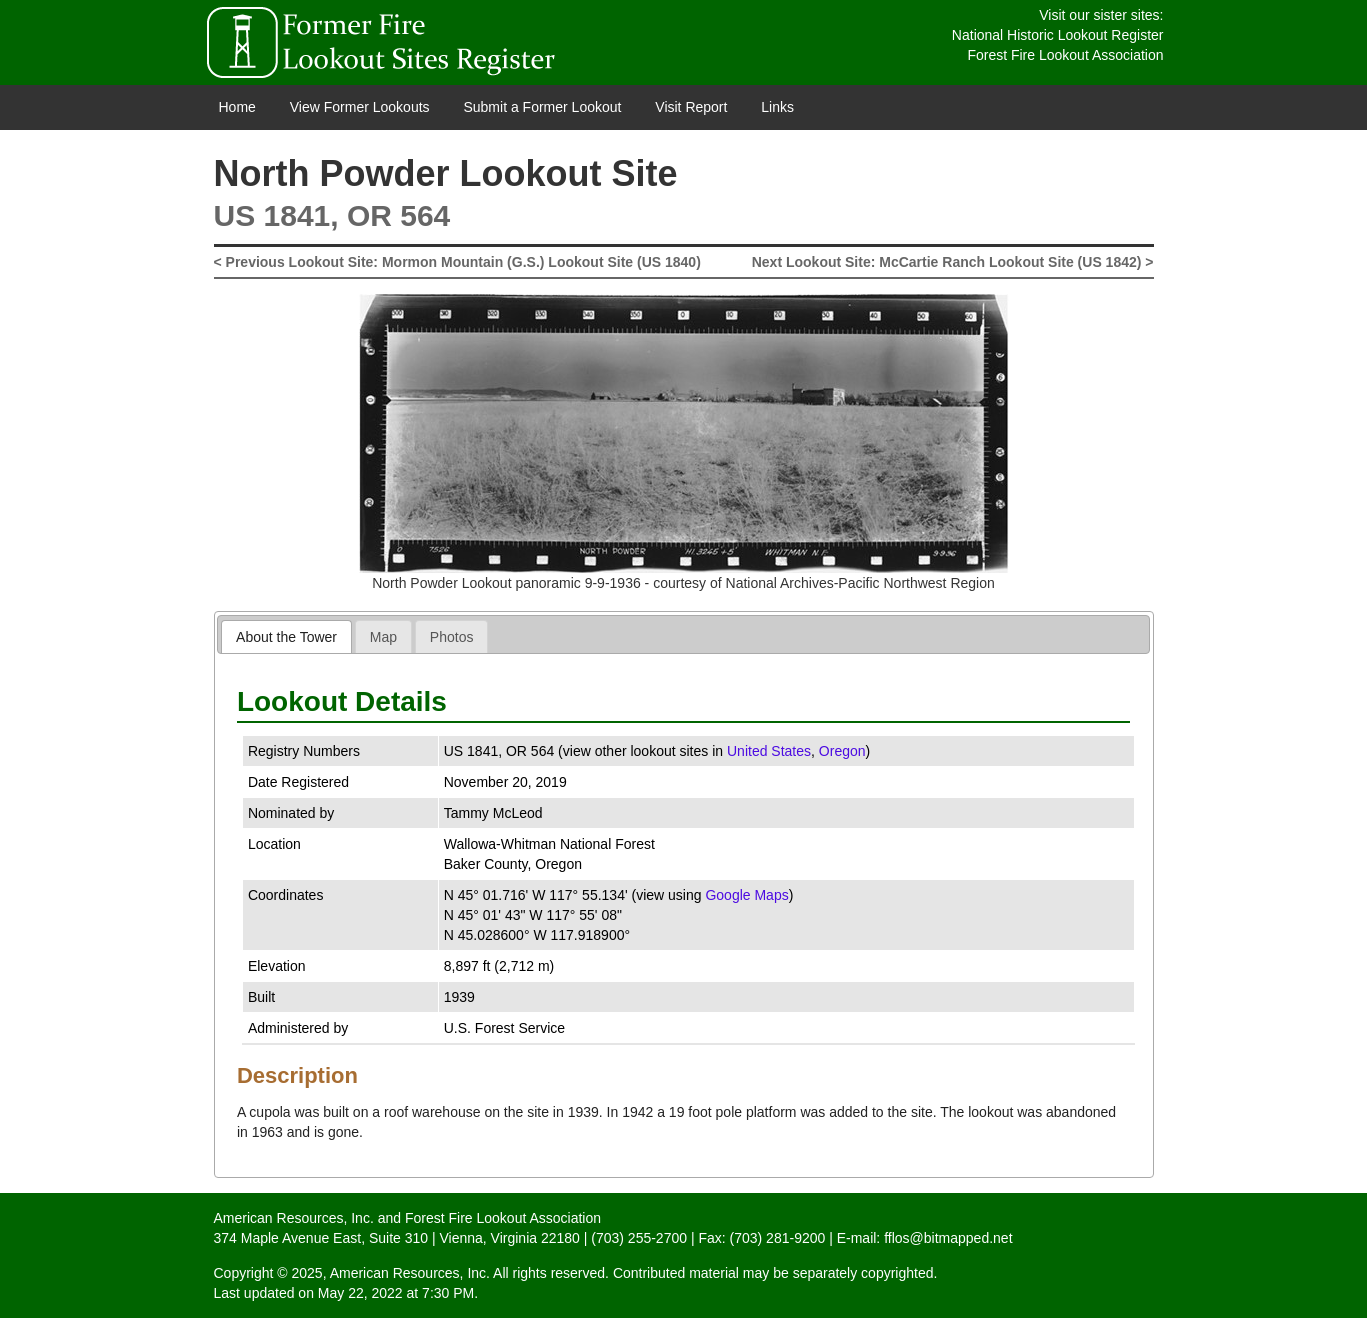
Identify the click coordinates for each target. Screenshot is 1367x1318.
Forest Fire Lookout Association (1065, 55)
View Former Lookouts (360, 107)
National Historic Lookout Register (1058, 35)
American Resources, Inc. (294, 1218)
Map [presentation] (383, 637)
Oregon (842, 751)
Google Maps (746, 895)
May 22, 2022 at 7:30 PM (396, 1293)
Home (237, 107)
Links (777, 107)
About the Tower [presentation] (286, 637)
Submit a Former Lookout (542, 107)
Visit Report (691, 107)
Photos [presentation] (452, 637)
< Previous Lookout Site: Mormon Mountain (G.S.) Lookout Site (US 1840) (457, 262)
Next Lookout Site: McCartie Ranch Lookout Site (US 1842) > (953, 262)
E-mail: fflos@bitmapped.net (925, 1238)
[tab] (286, 636)
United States (769, 751)
